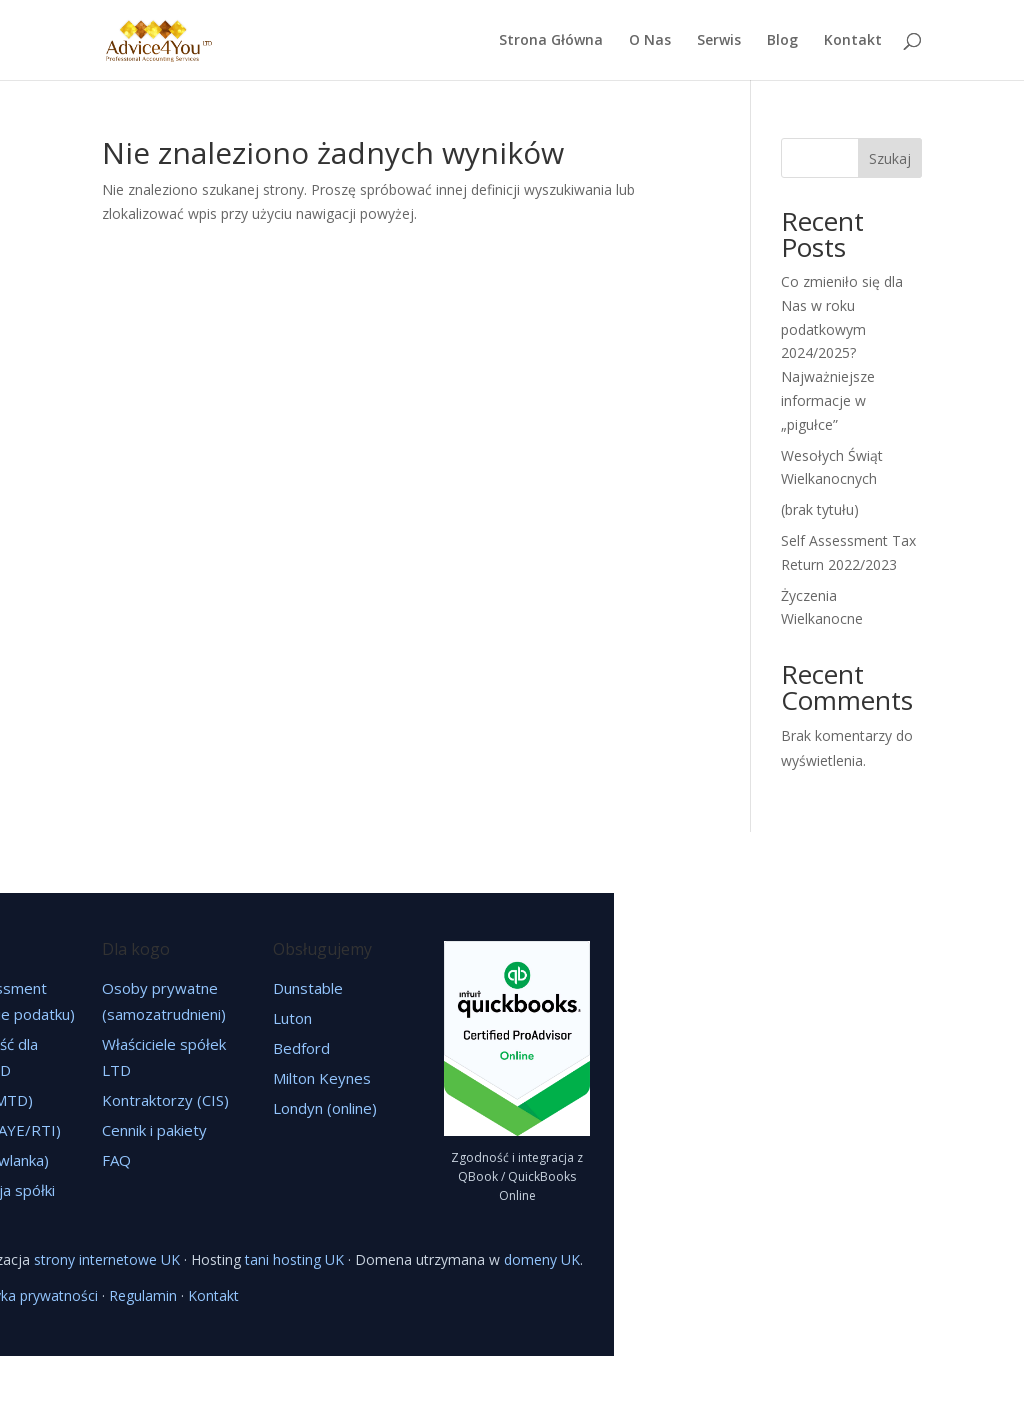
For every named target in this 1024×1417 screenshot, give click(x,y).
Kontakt (853, 41)
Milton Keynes (322, 1078)
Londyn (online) (325, 1108)
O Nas (650, 41)
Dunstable (308, 988)
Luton (292, 1018)
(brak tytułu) (820, 509)
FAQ (116, 1160)
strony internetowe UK (107, 1259)
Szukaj (890, 158)
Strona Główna (551, 41)
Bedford (301, 1048)
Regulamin (143, 1295)
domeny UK (542, 1259)
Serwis (719, 41)
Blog (782, 41)
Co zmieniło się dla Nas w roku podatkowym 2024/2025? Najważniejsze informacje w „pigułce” (842, 353)
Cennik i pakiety (154, 1130)
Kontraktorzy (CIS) (165, 1100)
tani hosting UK (294, 1259)
